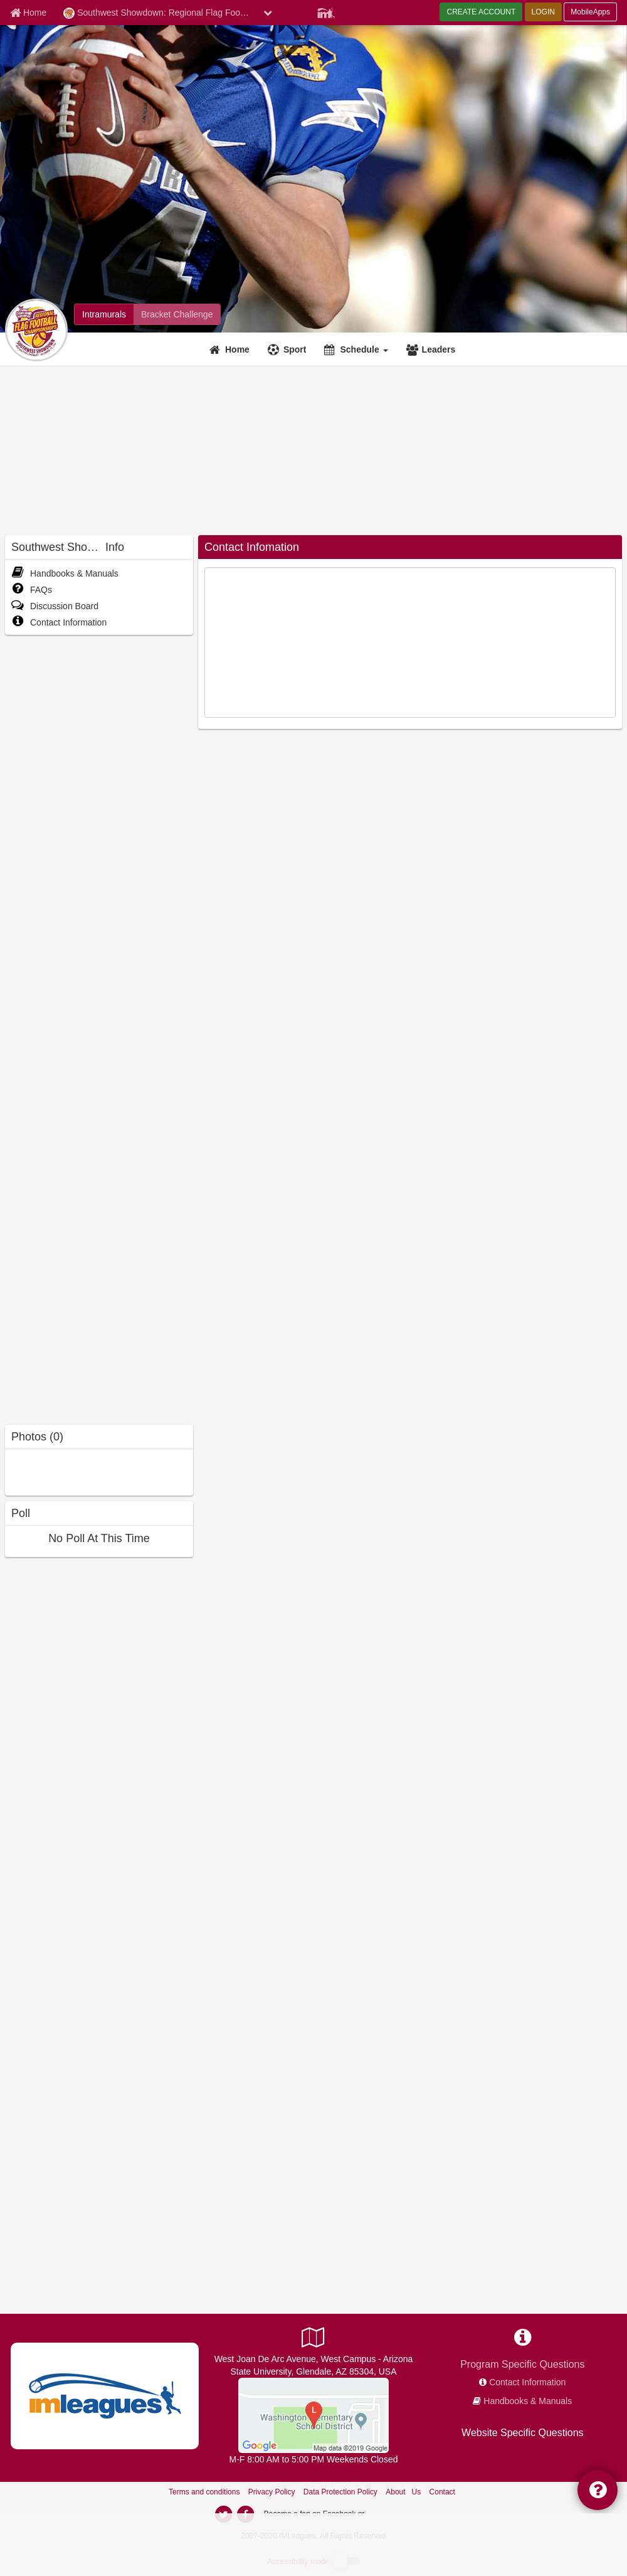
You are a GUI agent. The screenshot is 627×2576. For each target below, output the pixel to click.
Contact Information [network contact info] (527, 2382)
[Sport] (288, 349)
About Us (403, 2492)
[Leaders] (432, 349)
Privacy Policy (271, 2492)
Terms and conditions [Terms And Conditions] (204, 2492)
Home (237, 349)
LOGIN (543, 12)
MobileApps (590, 12)
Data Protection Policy (340, 2492)
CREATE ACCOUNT (480, 12)
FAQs (31, 590)
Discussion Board (54, 606)
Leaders (439, 349)
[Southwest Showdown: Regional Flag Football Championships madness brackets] (177, 314)
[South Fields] (313, 2415)
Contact (442, 2492)
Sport (295, 349)
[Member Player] (326, 11)
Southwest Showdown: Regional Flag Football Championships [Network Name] (160, 13)
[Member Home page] (28, 13)
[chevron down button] (267, 13)
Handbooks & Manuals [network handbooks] (527, 2401)
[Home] (231, 349)
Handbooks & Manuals (65, 573)
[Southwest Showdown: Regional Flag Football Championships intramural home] (104, 314)
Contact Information (59, 622)
